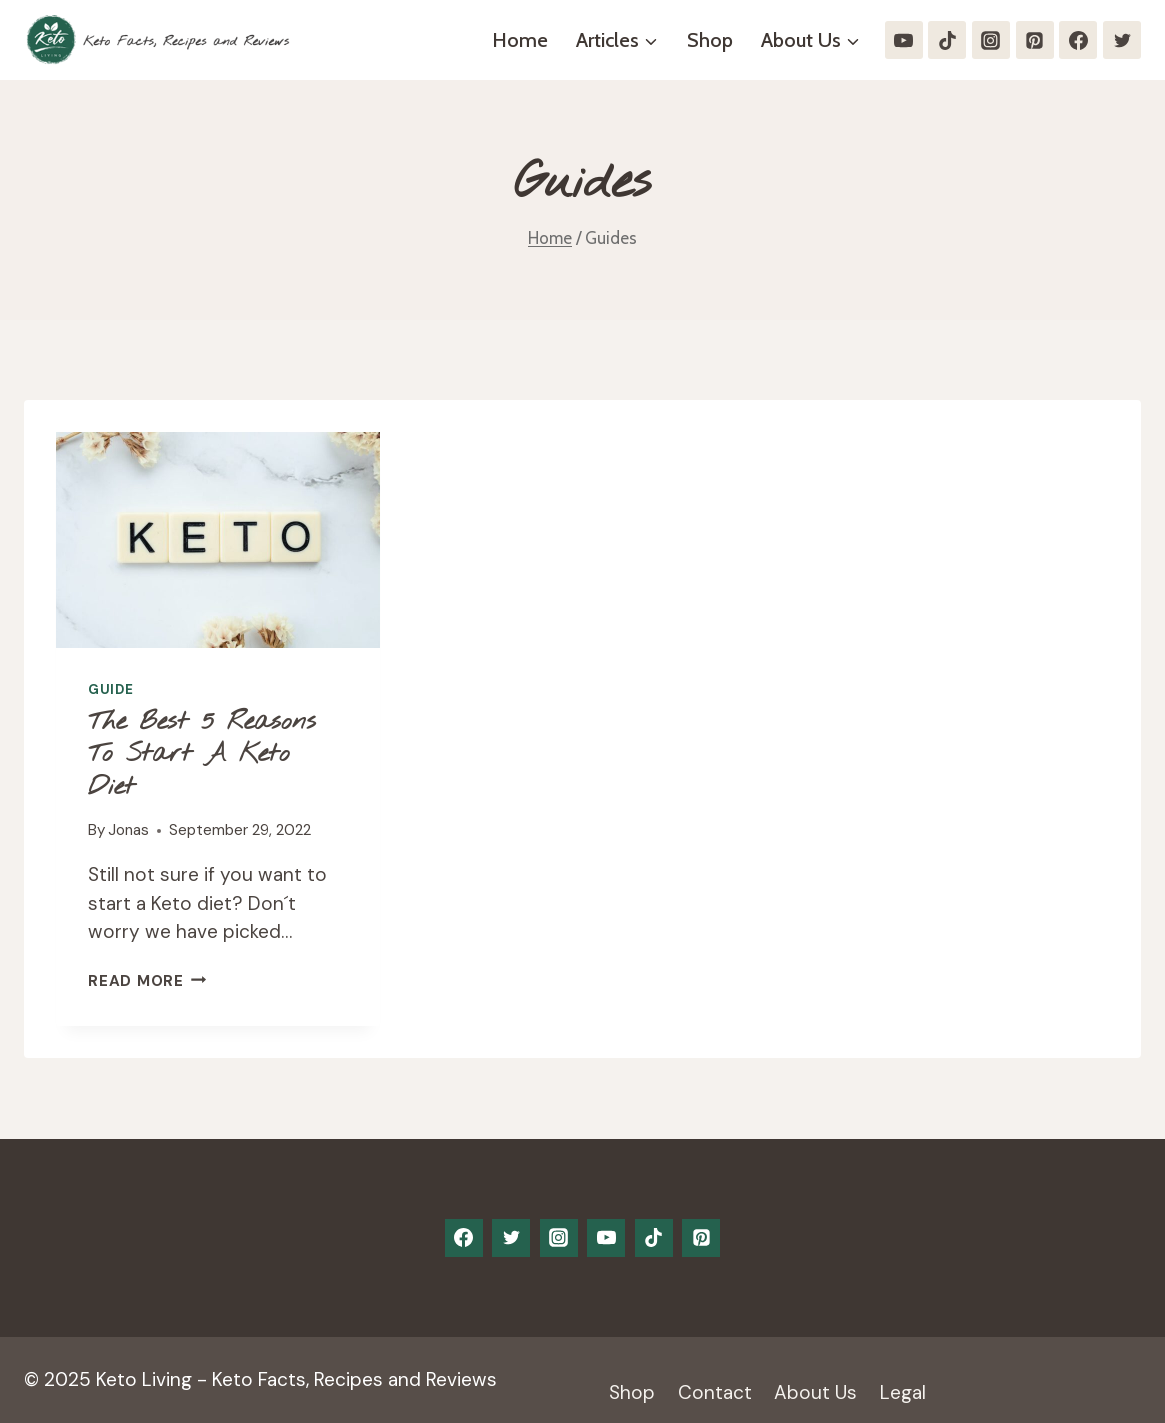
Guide (110, 689)
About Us (815, 1392)
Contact (715, 1392)
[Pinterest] (1035, 40)
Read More (147, 981)
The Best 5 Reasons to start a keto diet (202, 755)
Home (520, 40)
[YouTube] (904, 40)
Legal (903, 1392)
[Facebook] (1078, 40)
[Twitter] (1122, 40)
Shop (710, 40)
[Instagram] (991, 40)
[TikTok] (947, 40)
